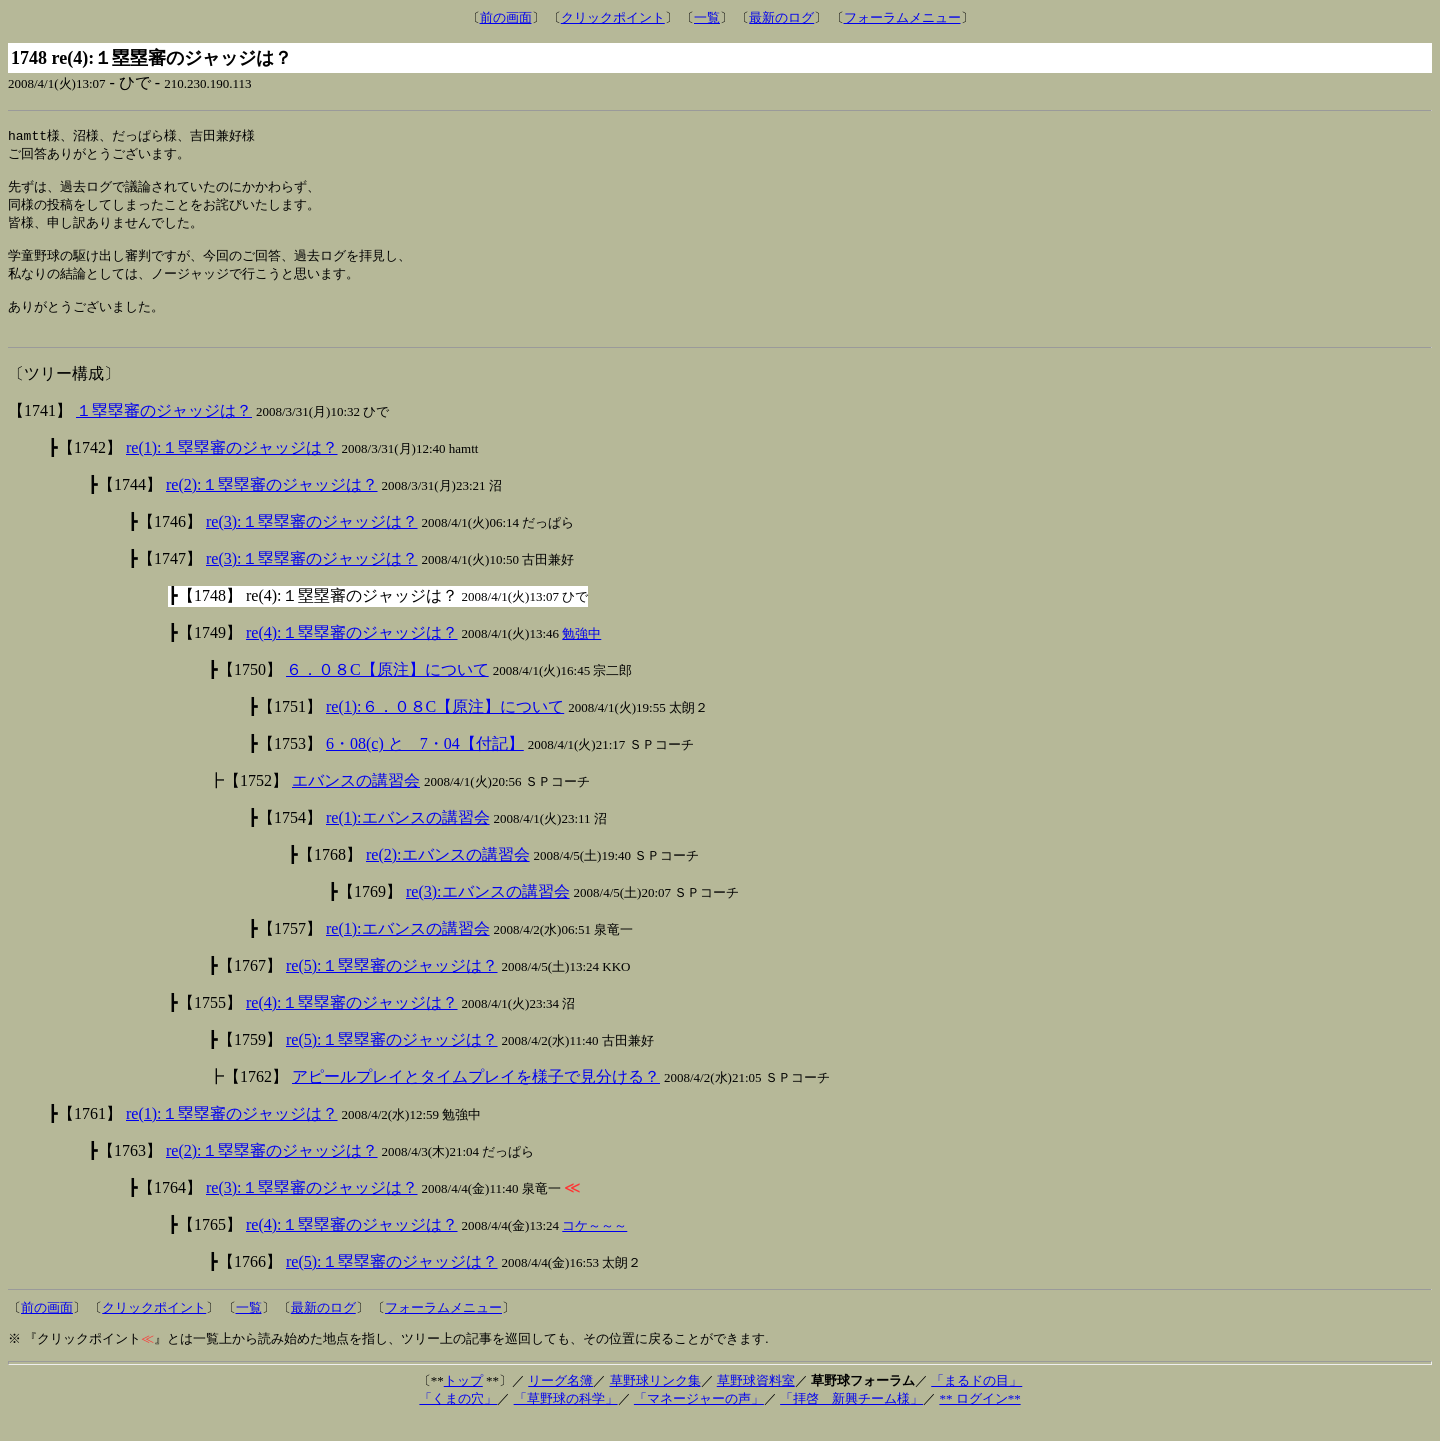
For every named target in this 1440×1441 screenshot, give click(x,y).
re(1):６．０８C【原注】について (445, 726)
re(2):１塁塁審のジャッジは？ (272, 504)
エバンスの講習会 (356, 800)
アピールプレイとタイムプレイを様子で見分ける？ (476, 1096)
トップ (463, 1400)
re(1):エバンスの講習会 (408, 837)
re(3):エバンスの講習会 (488, 911)
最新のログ (781, 17)
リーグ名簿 (560, 1400)
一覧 (707, 17)
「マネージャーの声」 (699, 1418)
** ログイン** (979, 1418)
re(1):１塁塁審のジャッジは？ (232, 467)
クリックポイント (613, 17)
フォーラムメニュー (902, 17)
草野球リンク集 (655, 1400)
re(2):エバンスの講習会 (448, 874)
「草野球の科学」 (566, 1418)
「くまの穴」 (458, 1418)
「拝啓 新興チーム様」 (851, 1418)
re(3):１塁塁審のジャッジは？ (312, 541)
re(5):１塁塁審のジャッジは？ (392, 985)
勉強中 (581, 653)
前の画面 (506, 17)
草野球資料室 (756, 1400)
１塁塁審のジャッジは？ (164, 430)
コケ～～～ (594, 1245)
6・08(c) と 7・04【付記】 (425, 763)
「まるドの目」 (976, 1400)
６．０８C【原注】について (387, 689)
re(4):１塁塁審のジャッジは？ (352, 652)
